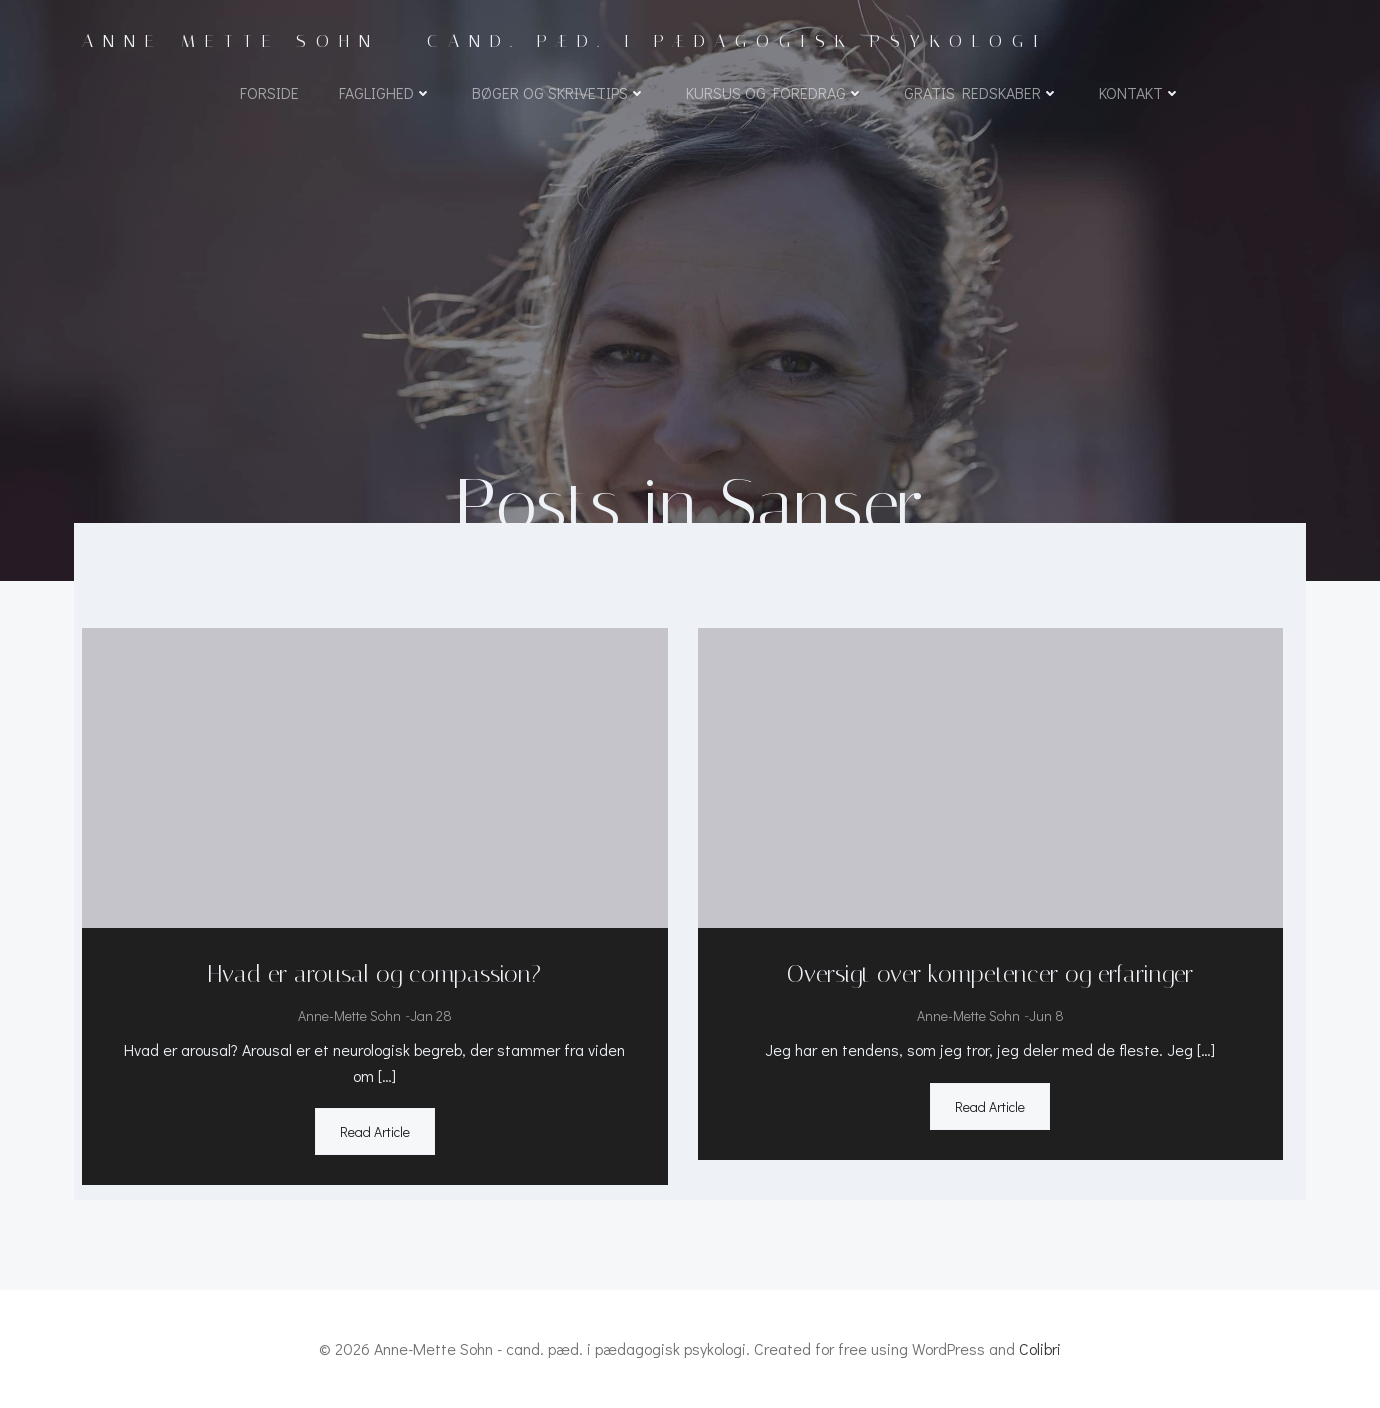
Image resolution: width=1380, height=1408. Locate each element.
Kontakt (1140, 92)
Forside (269, 92)
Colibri (1040, 1348)
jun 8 (1046, 1015)
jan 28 (431, 1015)
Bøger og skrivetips (559, 92)
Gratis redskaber (981, 92)
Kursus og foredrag (775, 92)
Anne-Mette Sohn (349, 1015)
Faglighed (385, 92)
